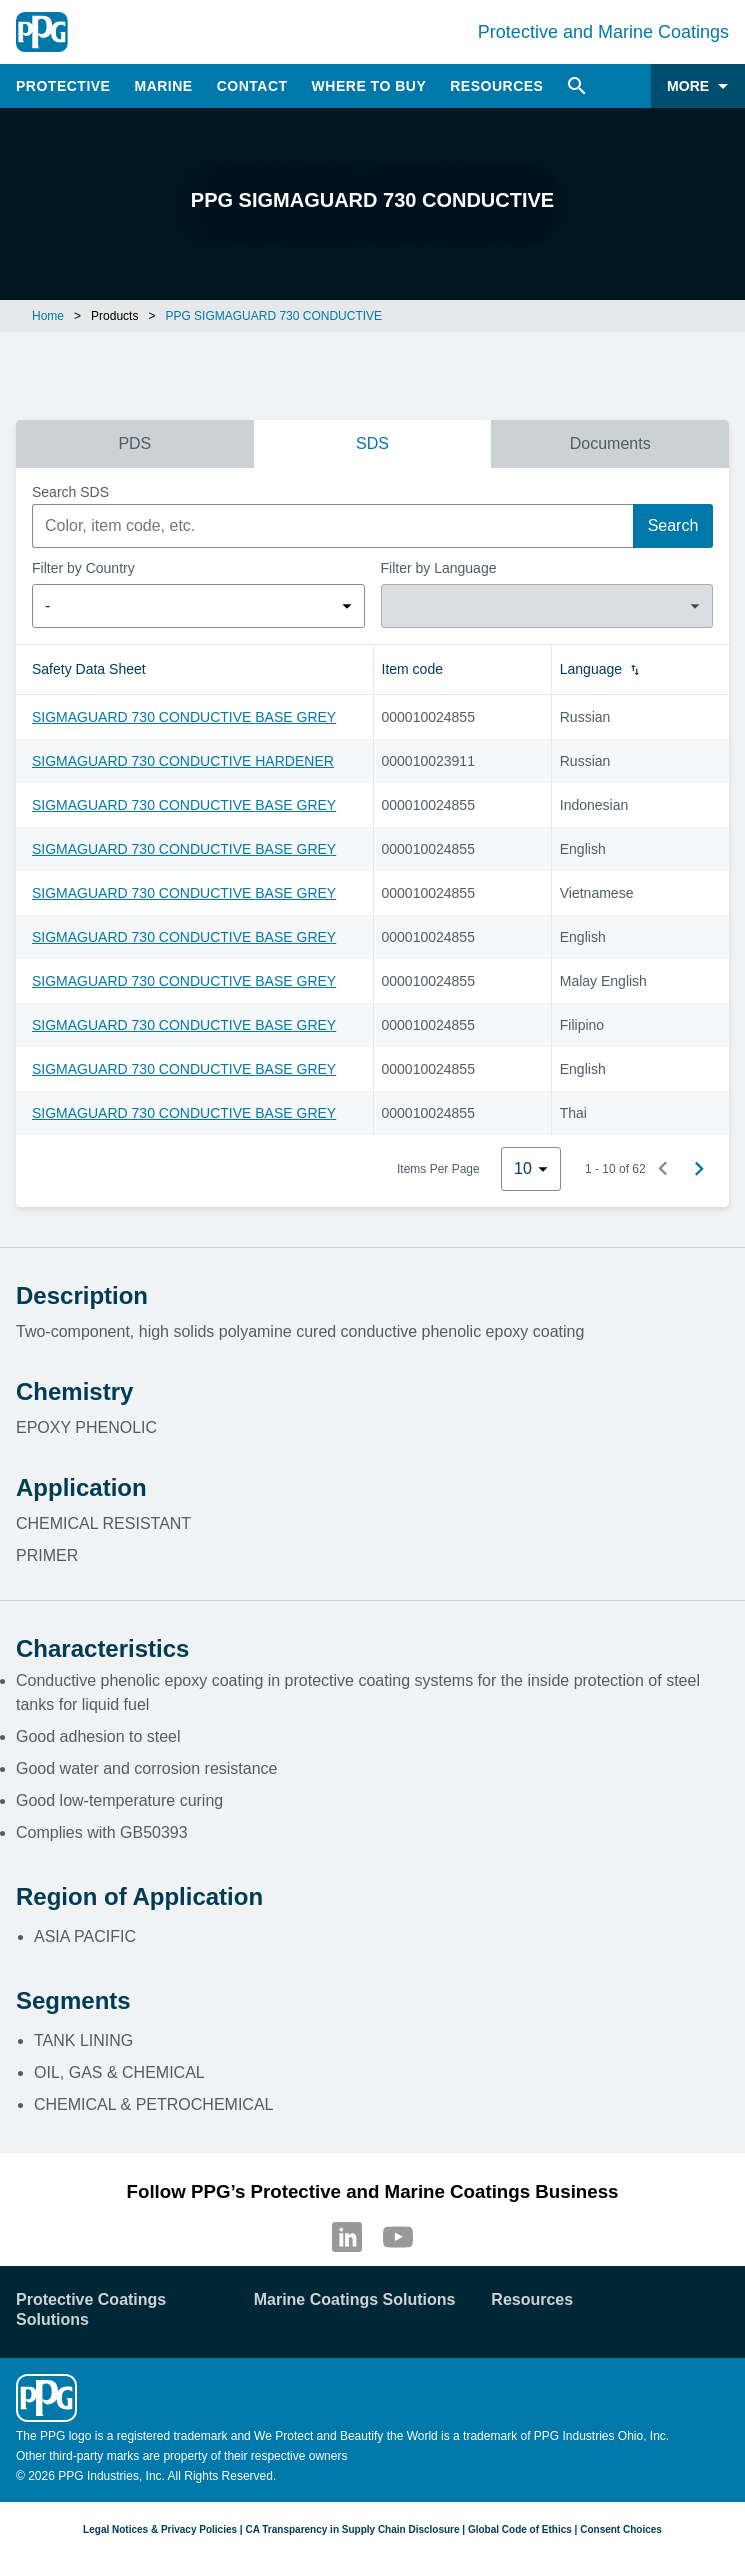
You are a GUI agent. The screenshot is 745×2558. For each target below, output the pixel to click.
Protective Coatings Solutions (91, 2309)
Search (673, 525)
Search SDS (70, 492)
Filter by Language (439, 568)
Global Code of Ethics (520, 2529)
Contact (252, 86)
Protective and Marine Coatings (603, 32)
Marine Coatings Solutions (355, 2299)
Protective (63, 86)
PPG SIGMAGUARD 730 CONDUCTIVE (273, 316)
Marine (163, 86)
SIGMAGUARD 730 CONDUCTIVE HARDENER (183, 761)
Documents (610, 443)
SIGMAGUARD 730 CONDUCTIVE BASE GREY (184, 717)
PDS (134, 443)
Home (48, 316)
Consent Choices (621, 2529)
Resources (496, 86)
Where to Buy (369, 86)
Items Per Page (438, 1169)
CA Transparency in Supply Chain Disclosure (352, 2529)
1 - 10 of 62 (615, 1169)
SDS (372, 443)
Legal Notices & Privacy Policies (160, 2529)
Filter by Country (83, 568)
